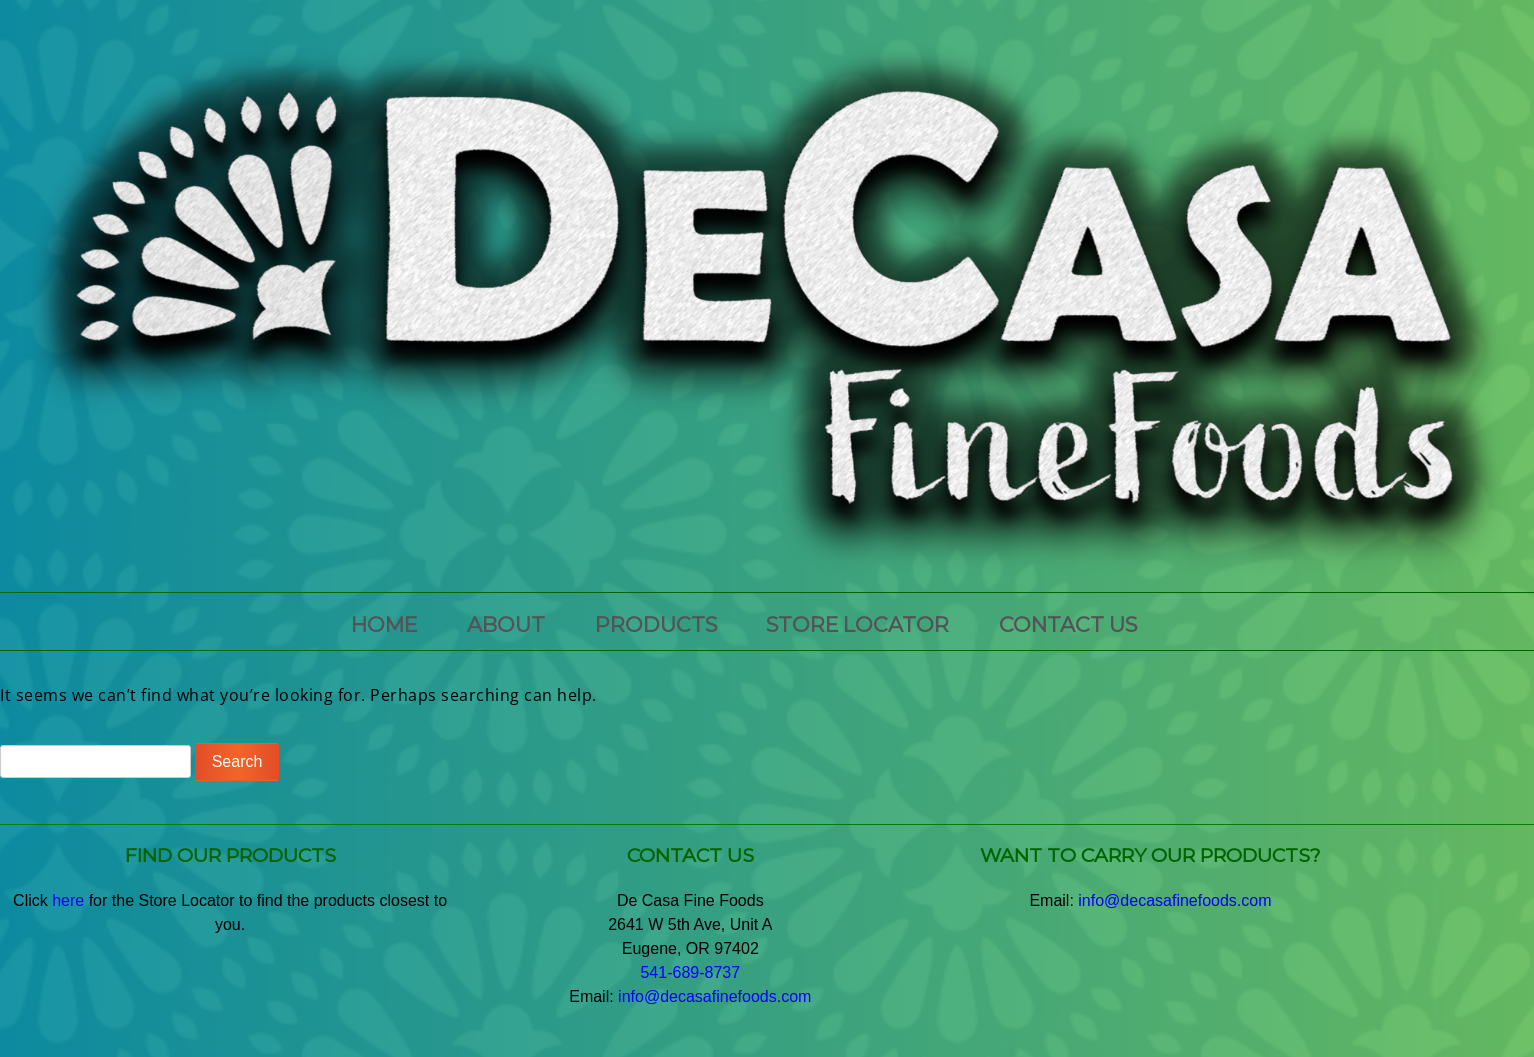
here (68, 900)
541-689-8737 (690, 972)
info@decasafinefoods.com (714, 996)
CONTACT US (1068, 624)
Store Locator (857, 624)
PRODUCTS (656, 624)
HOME (384, 624)
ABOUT (506, 624)
